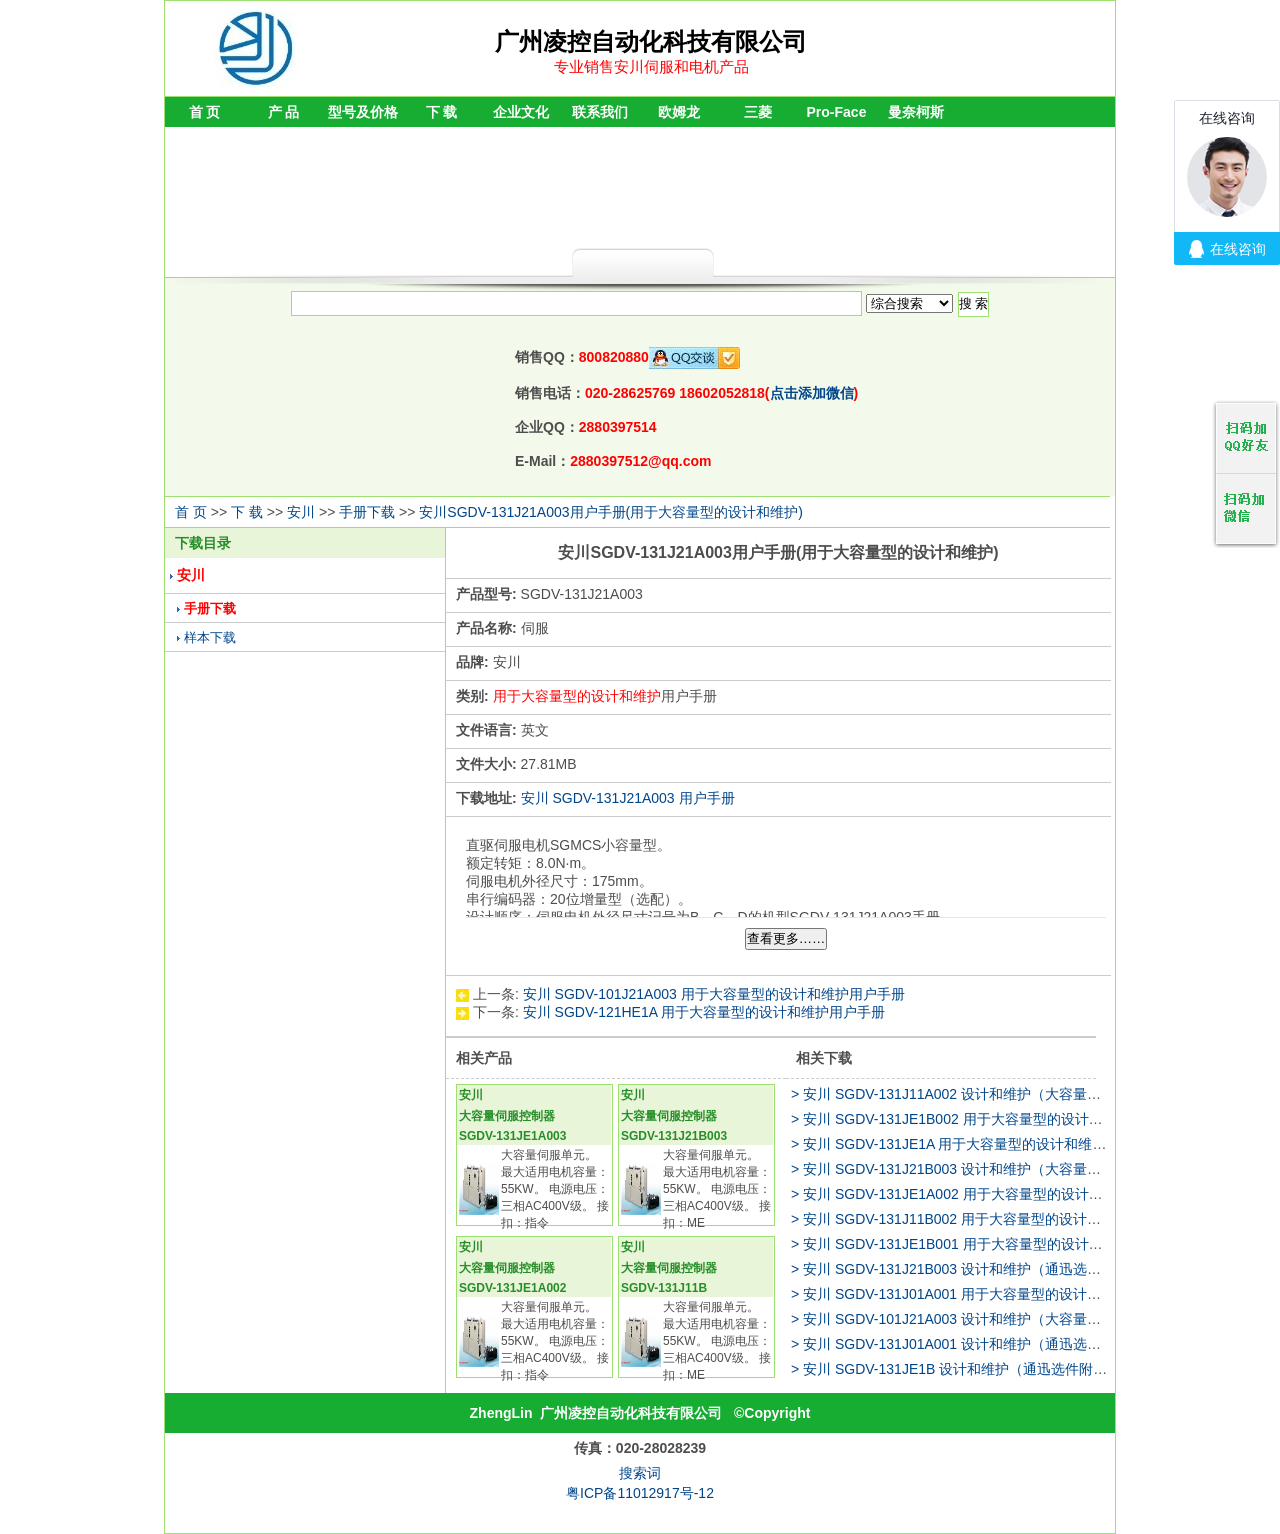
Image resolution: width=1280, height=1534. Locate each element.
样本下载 (210, 637)
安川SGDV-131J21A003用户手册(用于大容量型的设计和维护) (611, 512)
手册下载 (367, 512)
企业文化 (521, 112)
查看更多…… (786, 938)
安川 (301, 512)
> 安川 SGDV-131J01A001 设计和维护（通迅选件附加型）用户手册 (1002, 1344)
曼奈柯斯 (916, 112)
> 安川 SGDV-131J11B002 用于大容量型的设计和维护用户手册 (988, 1219)
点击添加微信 (812, 393)
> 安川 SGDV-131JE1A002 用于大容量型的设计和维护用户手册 (989, 1194)
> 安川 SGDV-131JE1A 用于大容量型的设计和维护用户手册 (976, 1144)
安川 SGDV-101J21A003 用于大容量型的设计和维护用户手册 (714, 994)
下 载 (442, 112)
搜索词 (640, 1473)
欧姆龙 (679, 112)
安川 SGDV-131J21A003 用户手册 (628, 798)
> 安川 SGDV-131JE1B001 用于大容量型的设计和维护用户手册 (989, 1244)
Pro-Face (837, 112)
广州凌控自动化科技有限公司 (631, 1413)
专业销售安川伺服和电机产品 (651, 66)
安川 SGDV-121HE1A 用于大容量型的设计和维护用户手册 (704, 1012)
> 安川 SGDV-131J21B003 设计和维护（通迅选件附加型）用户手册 (1002, 1269)
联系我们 (600, 112)
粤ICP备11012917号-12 (640, 1493)
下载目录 (203, 543)
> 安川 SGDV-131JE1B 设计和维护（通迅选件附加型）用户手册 (991, 1369)
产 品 (284, 112)
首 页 (205, 112)
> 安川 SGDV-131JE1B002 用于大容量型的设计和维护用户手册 (989, 1119)
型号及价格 (363, 112)
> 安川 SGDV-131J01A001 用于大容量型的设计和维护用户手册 (988, 1294)
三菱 (758, 112)
